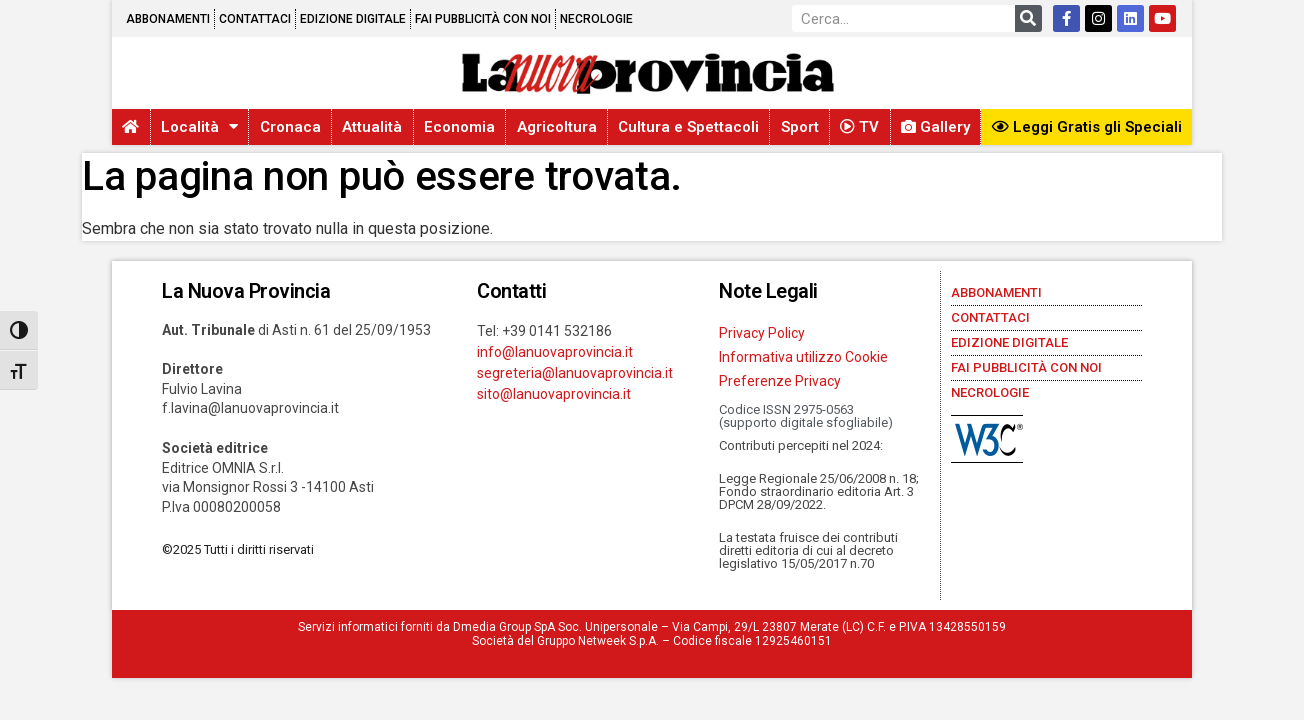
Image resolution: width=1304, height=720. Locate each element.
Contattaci (255, 19)
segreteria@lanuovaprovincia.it (575, 373)
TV (859, 127)
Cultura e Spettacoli (688, 127)
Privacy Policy (762, 333)
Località (199, 126)
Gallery (935, 127)
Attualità (372, 127)
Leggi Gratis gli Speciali (1087, 127)
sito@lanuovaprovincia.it (554, 394)
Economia (459, 127)
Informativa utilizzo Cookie (803, 357)
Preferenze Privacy (780, 381)
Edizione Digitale (353, 19)
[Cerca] (1028, 18)
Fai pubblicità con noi (483, 19)
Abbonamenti (168, 19)
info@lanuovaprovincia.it (555, 352)
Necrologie (596, 19)
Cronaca (290, 127)
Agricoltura (557, 127)
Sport (800, 127)
